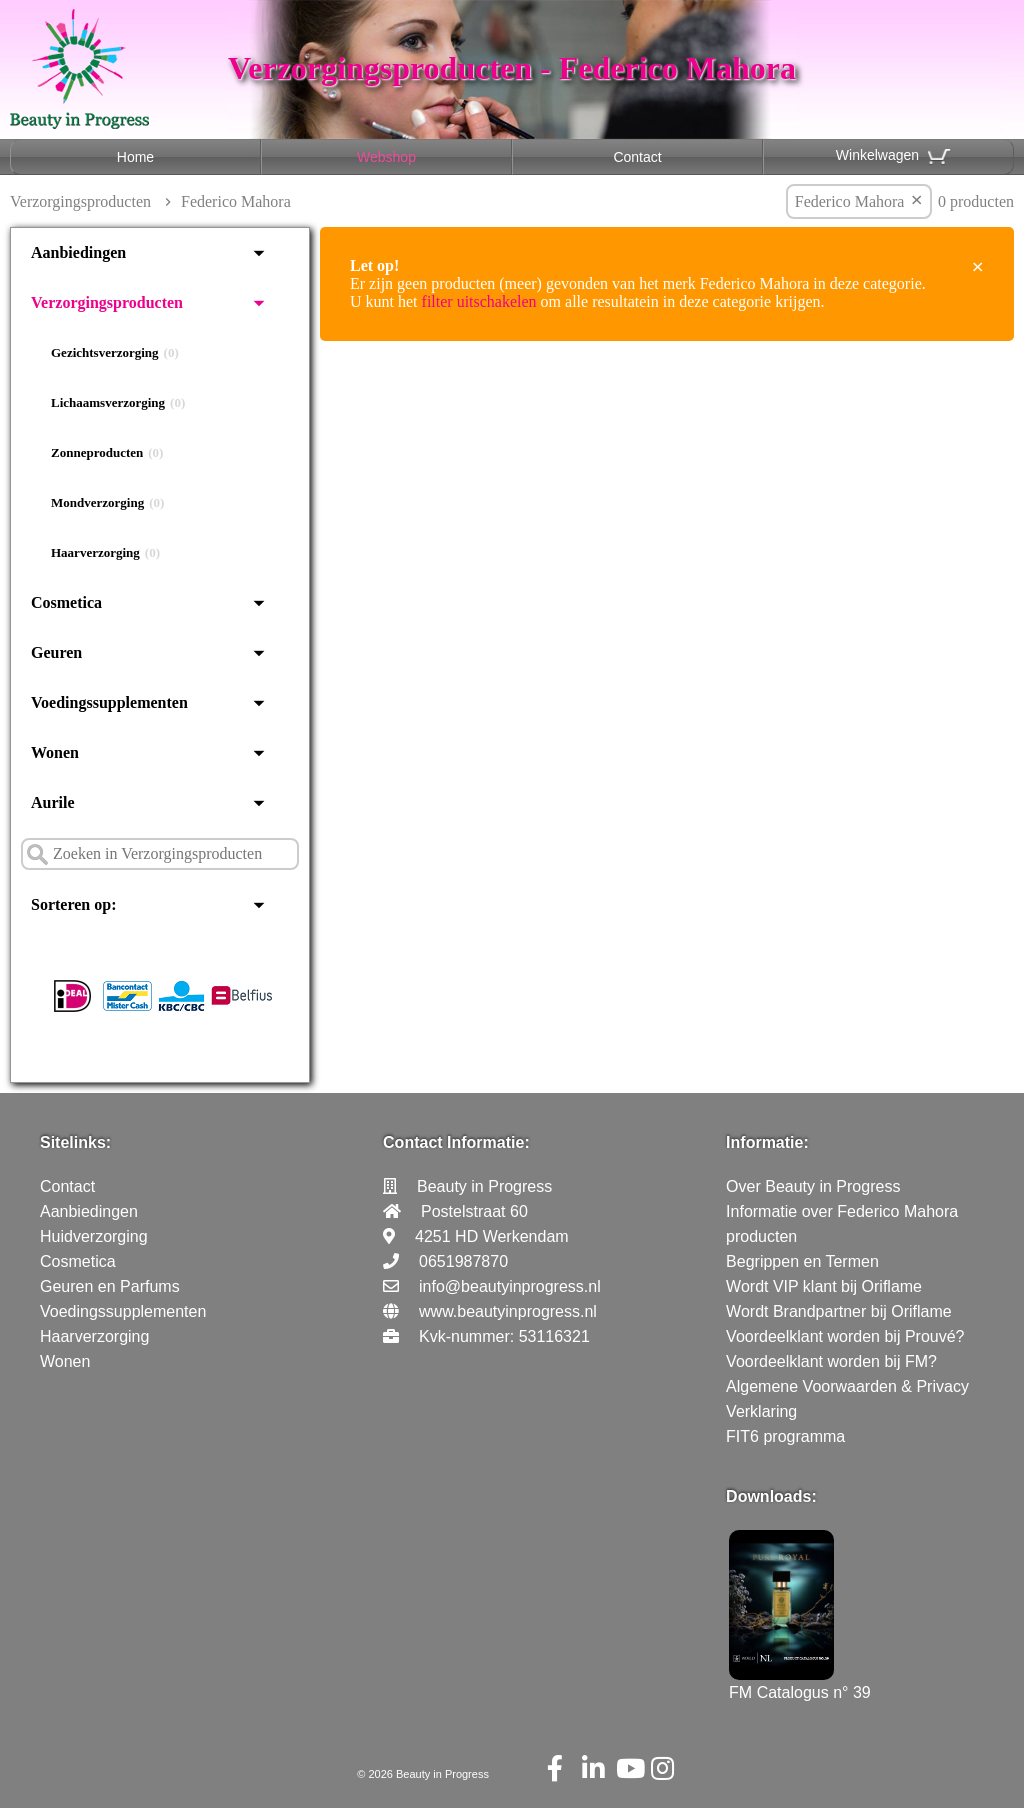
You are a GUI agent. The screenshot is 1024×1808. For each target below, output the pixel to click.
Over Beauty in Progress (813, 1186)
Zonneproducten (107, 453)
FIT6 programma (785, 1436)
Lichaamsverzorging (118, 403)
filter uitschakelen (479, 301)
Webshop (386, 157)
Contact (637, 157)
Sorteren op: (73, 904)
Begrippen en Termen (802, 1261)
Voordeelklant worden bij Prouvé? (845, 1336)
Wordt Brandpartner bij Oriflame (839, 1311)
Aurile (53, 802)
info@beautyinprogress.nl (510, 1286)
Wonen (55, 752)
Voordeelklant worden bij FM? (831, 1361)
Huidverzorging (94, 1236)
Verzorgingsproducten (80, 201)
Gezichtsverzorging (115, 353)
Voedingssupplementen (109, 702)
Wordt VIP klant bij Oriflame (824, 1286)
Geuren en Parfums (110, 1286)
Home (135, 157)
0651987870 (463, 1261)
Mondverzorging (107, 503)
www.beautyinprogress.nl (508, 1311)
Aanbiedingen (78, 252)
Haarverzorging (105, 553)
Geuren (56, 652)
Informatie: (767, 1142)
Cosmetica (66, 602)
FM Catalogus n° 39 (800, 1683)
